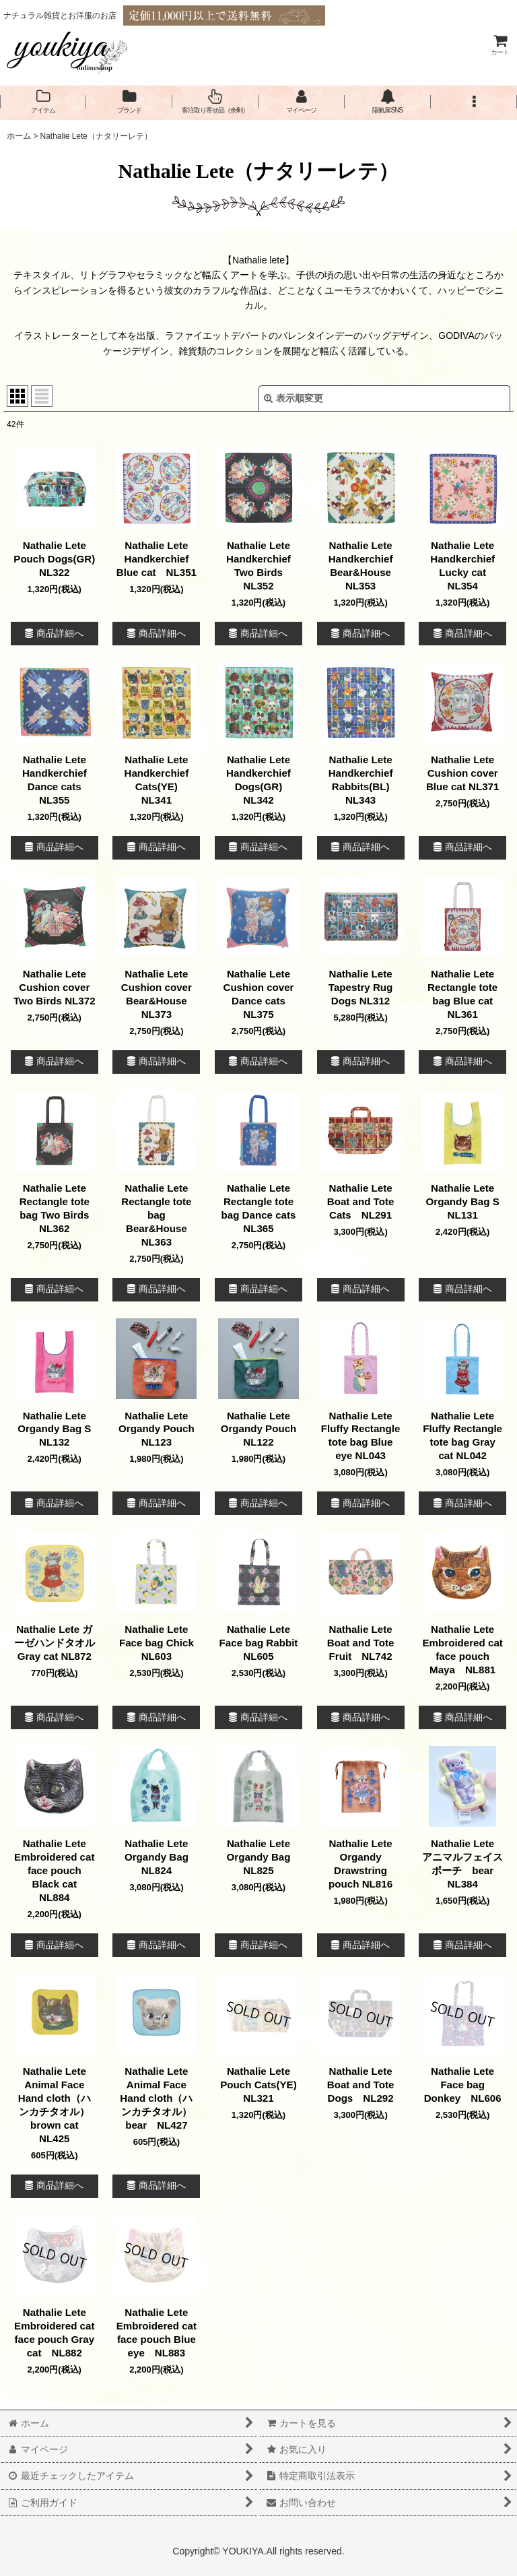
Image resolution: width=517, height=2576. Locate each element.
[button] (474, 102)
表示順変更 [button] (293, 398)
